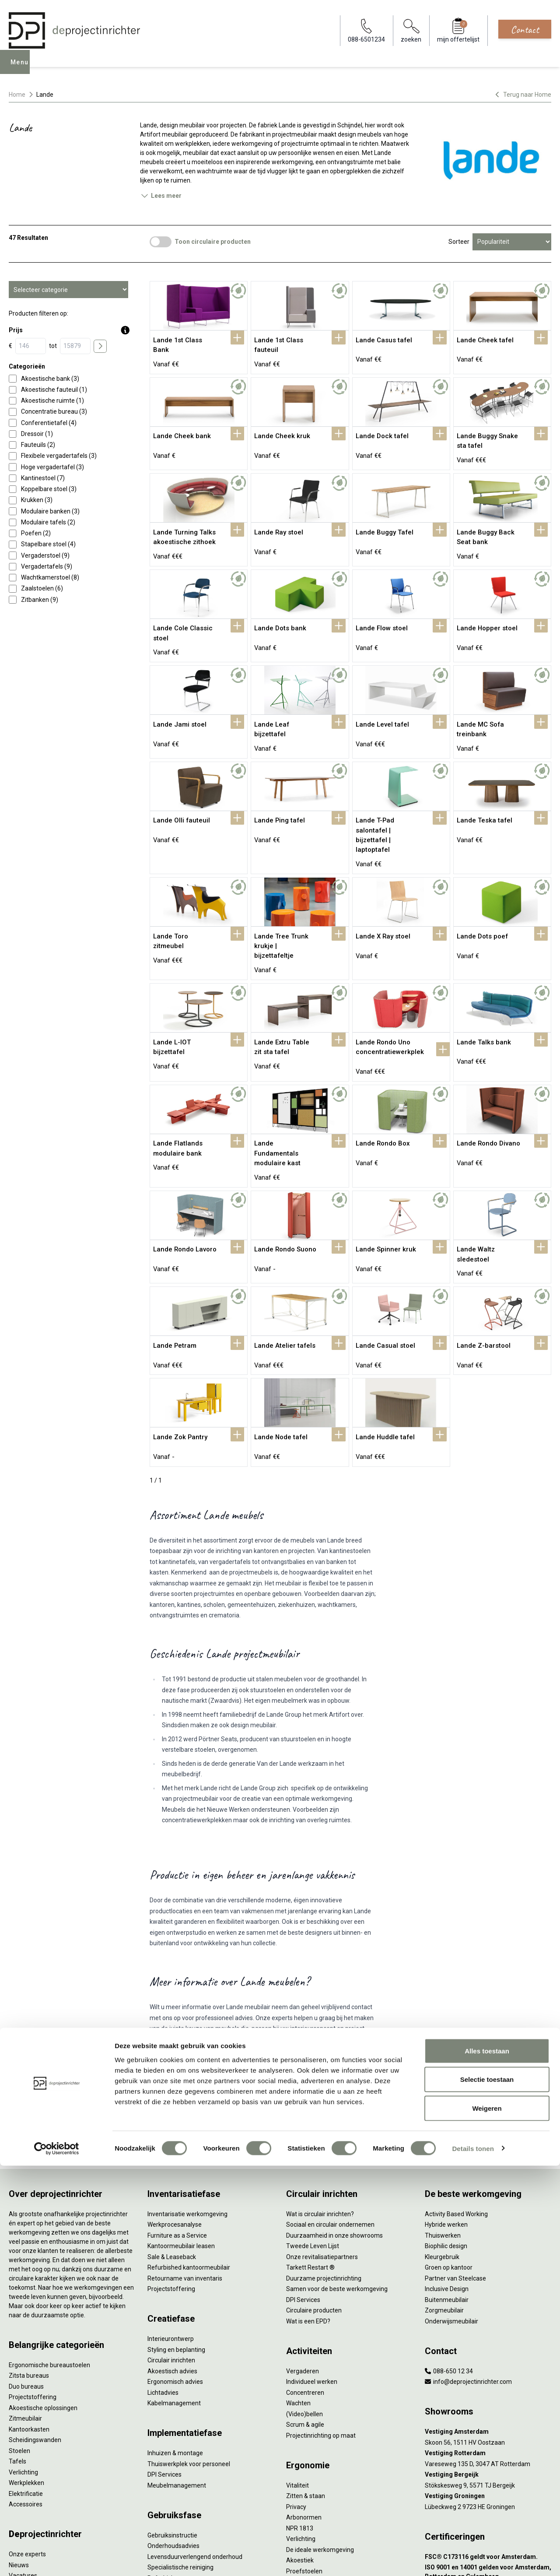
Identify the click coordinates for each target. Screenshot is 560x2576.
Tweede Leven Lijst (312, 2134)
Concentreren (305, 2280)
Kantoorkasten (29, 2317)
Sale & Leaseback (171, 2144)
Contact (525, 29)
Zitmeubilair (25, 2306)
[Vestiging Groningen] (488, 2384)
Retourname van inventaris (184, 2166)
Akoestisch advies (172, 2259)
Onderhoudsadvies (173, 2434)
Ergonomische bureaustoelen (49, 2252)
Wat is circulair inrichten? (320, 2101)
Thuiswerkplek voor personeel (188, 2351)
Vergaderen (302, 2259)
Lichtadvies (162, 2280)
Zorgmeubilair (444, 2198)
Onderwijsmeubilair (451, 2209)
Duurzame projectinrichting (323, 2166)
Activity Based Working (456, 2101)
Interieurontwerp (170, 2227)
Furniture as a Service (177, 2123)
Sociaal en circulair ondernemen (330, 2112)
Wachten (298, 2291)
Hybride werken (446, 2112)
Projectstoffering (32, 2285)
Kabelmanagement (174, 2291)
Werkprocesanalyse (174, 2112)
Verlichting (23, 2360)
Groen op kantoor (448, 2155)
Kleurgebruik (442, 2144)
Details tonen (473, 2558)
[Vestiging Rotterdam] (488, 2341)
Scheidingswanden (35, 2328)
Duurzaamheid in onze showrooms (334, 2123)
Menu (21, 68)
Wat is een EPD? (308, 2209)
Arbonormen (304, 2405)
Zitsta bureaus (29, 2263)
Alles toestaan (487, 2461)
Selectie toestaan (487, 2490)
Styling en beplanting (176, 2237)
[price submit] (100, 346)
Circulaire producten (314, 2198)
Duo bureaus (26, 2274)
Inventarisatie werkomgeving (187, 2101)
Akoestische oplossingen (43, 2295)
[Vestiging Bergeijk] (488, 2363)
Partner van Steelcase (455, 2166)
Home (17, 94)
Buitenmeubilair (447, 2187)
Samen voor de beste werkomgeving (337, 2177)
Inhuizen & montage (175, 2341)
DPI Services (164, 2362)
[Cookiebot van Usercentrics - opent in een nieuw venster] (56, 2558)
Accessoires (25, 2392)
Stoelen (19, 2338)
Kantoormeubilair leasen (181, 2134)
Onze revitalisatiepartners (322, 2144)
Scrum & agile (305, 2312)
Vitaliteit (297, 2373)
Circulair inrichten (171, 2248)
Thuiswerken (443, 2123)
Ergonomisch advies (175, 2270)
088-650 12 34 (449, 2259)
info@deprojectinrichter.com (468, 2270)
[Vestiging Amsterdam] (488, 2320)
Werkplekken (26, 2371)
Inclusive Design (447, 2177)
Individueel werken (311, 2270)
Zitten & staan (305, 2384)
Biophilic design (446, 2134)
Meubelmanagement (176, 2373)
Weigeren (486, 2518)
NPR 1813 (299, 2416)
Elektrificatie (26, 2381)
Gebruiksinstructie (172, 2423)
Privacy (296, 2394)
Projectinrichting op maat (321, 2323)
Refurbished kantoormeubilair (188, 2155)
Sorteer (458, 241)
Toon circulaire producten (213, 241)
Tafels (17, 2349)
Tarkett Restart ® (310, 2155)
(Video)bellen (304, 2301)
